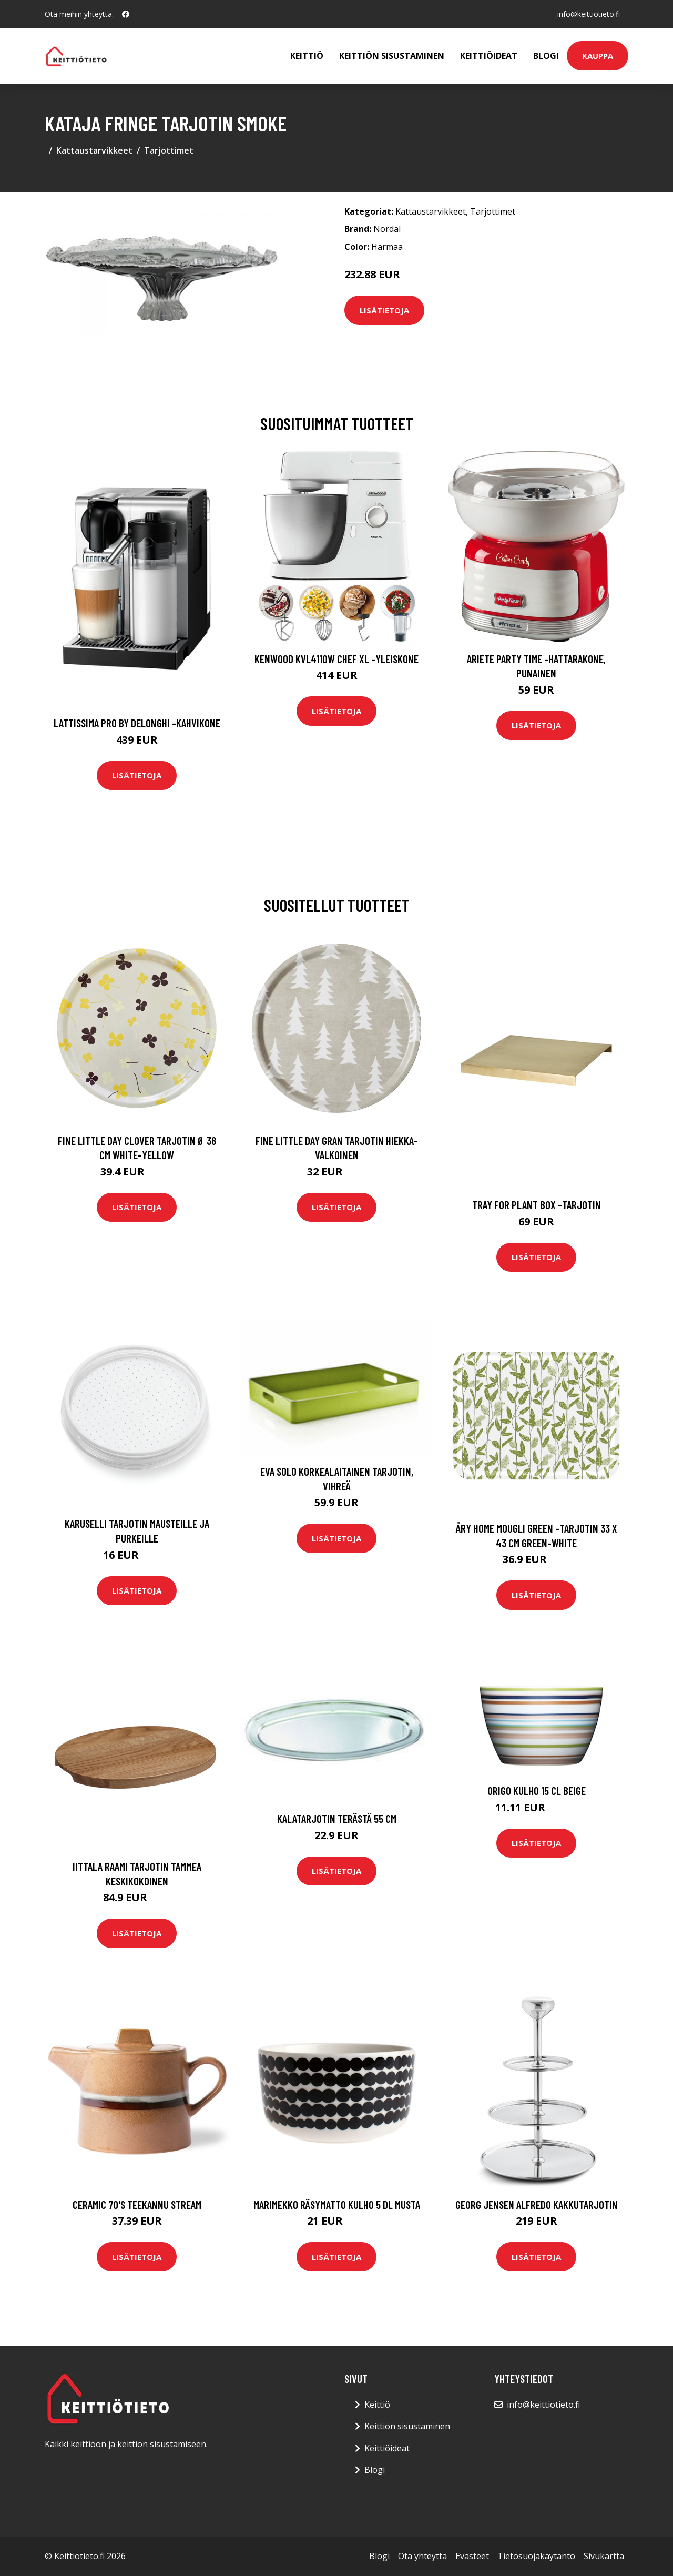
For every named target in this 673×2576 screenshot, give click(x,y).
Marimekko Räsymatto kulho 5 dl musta (336, 2204)
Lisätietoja (384, 310)
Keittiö (306, 56)
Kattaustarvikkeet (94, 150)
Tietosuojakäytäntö (536, 2556)
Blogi (546, 56)
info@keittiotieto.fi (588, 14)
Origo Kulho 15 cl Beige (536, 1790)
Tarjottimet (168, 150)
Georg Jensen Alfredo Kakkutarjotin (536, 2204)
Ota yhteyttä (422, 2556)
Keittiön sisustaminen (391, 56)
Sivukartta (604, 2556)
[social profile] (126, 14)
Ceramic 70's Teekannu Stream (137, 2204)
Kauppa (597, 55)
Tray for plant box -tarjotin (536, 1204)
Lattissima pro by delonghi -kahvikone (137, 722)
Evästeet (472, 2556)
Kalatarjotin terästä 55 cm (336, 1818)
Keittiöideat (488, 56)
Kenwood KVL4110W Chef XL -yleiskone (336, 658)
